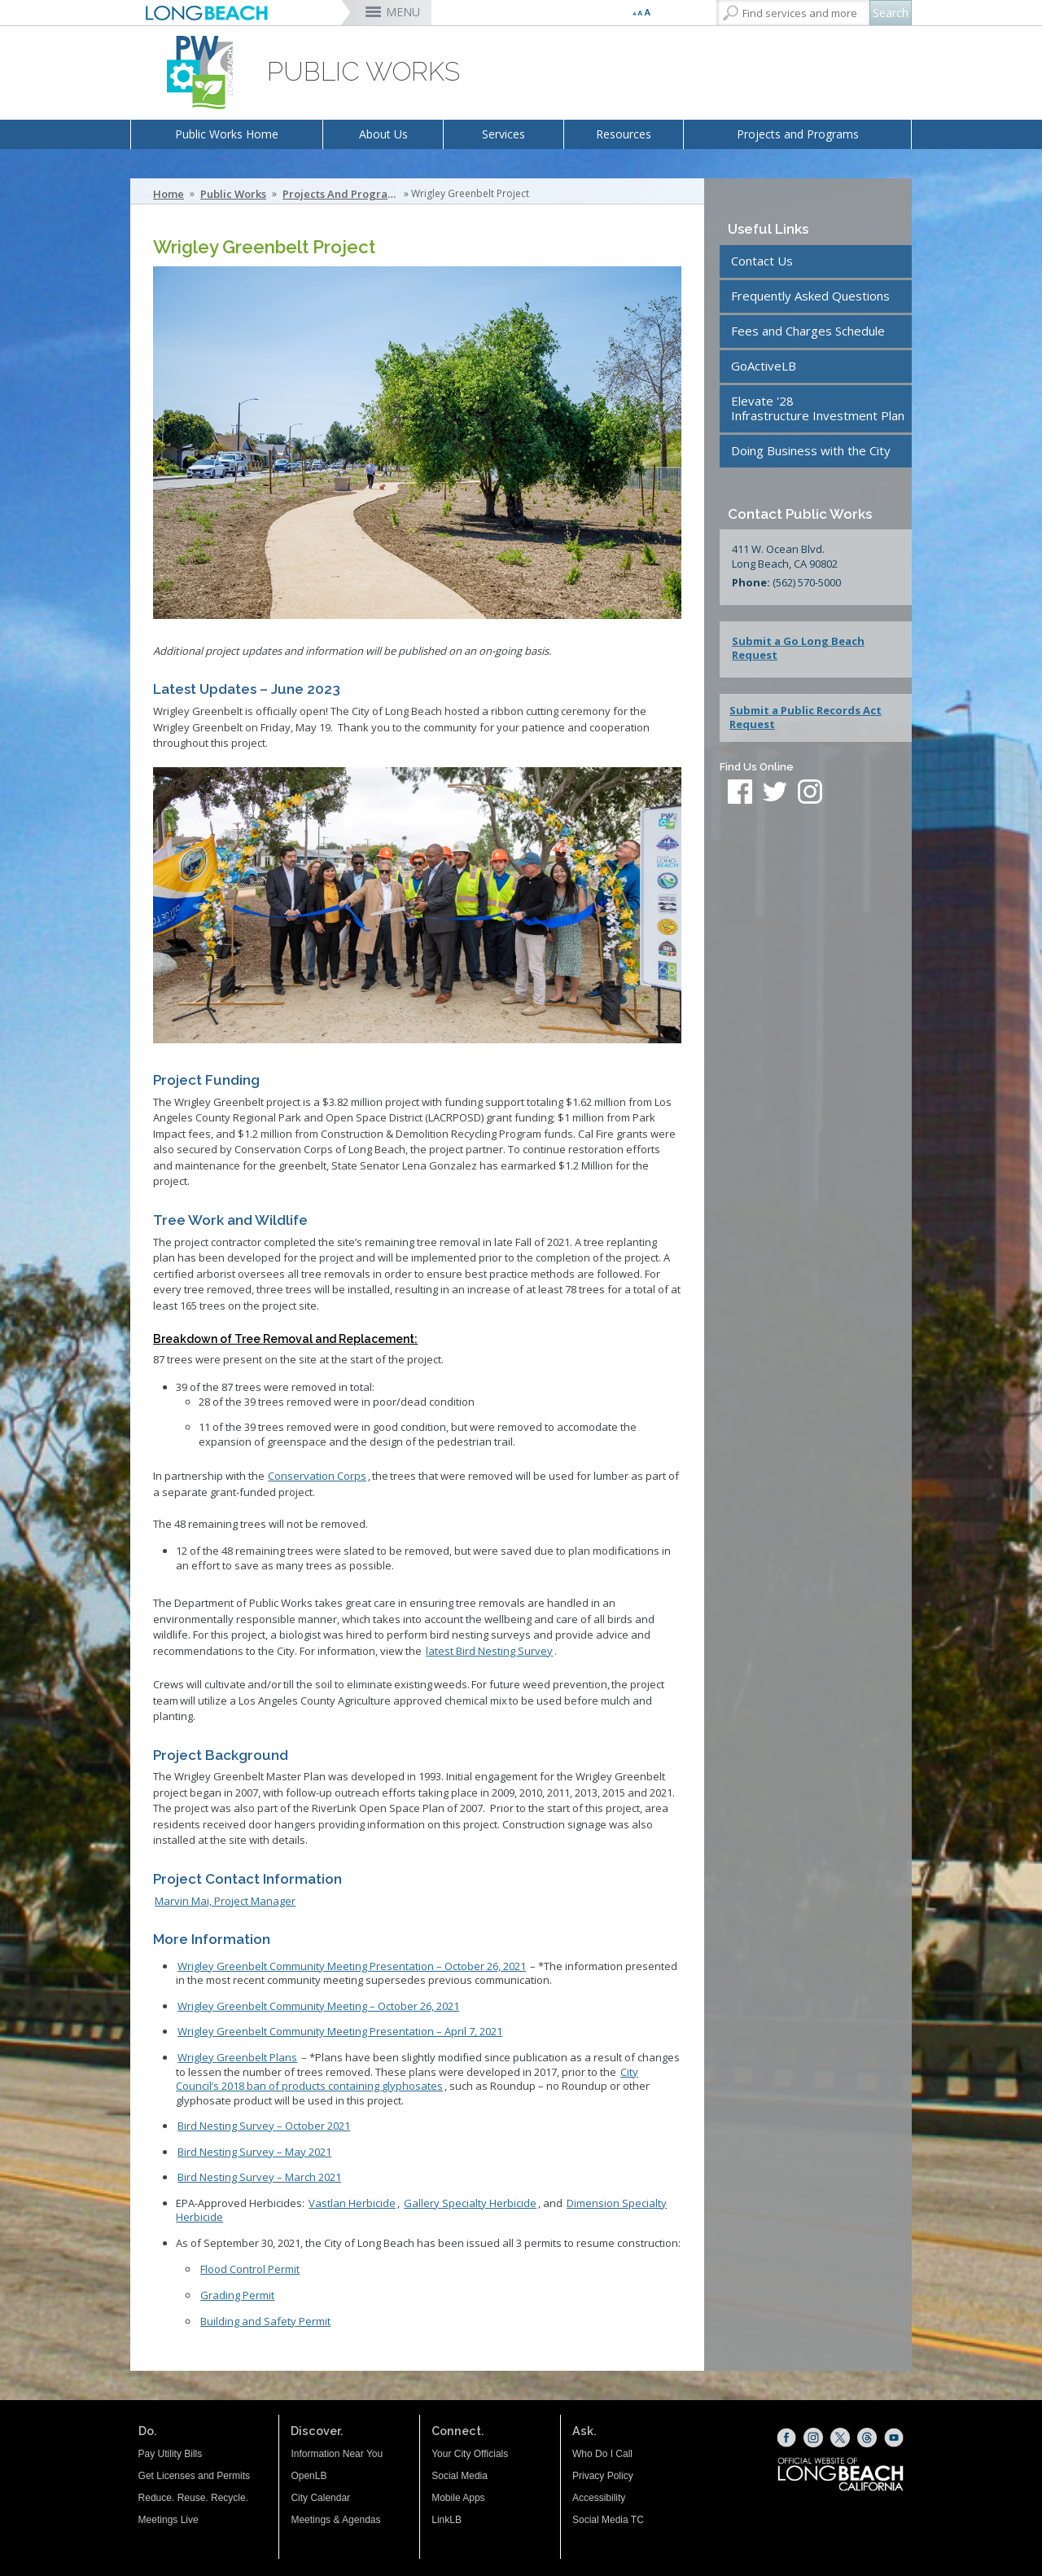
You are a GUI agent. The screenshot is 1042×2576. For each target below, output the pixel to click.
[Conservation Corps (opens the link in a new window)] (317, 1476)
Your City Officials (469, 2454)
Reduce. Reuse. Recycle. (193, 2498)
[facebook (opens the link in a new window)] (740, 793)
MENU (403, 12)
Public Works (233, 194)
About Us (383, 134)
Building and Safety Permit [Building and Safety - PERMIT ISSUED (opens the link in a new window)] (265, 2321)
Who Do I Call (602, 2454)
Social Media (459, 2476)
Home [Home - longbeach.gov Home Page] (168, 194)
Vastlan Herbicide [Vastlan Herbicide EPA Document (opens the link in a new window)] (352, 2203)
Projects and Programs (798, 134)
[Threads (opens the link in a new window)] (867, 2437)
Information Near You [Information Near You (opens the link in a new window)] (337, 2454)
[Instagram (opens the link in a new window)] (813, 2437)
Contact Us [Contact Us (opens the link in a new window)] (762, 260)
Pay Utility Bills (170, 2454)
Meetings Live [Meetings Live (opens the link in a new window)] (168, 2520)
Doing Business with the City (811, 450)
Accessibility (598, 2498)
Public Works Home (226, 134)
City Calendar (320, 2498)
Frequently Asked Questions (810, 295)
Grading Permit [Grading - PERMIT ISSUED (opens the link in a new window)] (237, 2295)
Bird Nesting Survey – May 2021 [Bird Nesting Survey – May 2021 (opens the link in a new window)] (254, 2151)
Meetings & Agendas (335, 2520)
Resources (623, 134)
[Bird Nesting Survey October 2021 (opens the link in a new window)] (489, 1651)
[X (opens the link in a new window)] (840, 2437)
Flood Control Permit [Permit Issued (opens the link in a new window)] (250, 2269)
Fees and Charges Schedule (808, 331)
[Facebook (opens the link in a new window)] (786, 2437)
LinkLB (446, 2520)
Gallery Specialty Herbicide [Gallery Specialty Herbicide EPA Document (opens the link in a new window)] (470, 2203)
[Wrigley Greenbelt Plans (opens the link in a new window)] (237, 2057)
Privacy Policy (602, 2476)
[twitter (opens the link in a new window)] (779, 793)
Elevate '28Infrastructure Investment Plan (817, 408)
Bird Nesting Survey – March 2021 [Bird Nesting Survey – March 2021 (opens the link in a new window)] (259, 2177)
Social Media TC (608, 2520)
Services (503, 134)
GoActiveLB (763, 366)
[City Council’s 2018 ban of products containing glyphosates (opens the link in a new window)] (407, 2079)
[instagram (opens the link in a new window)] (810, 793)
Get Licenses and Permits (194, 2476)
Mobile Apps (457, 2498)
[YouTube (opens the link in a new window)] (894, 2437)
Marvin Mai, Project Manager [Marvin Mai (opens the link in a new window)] (225, 1901)
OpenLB (308, 2476)
